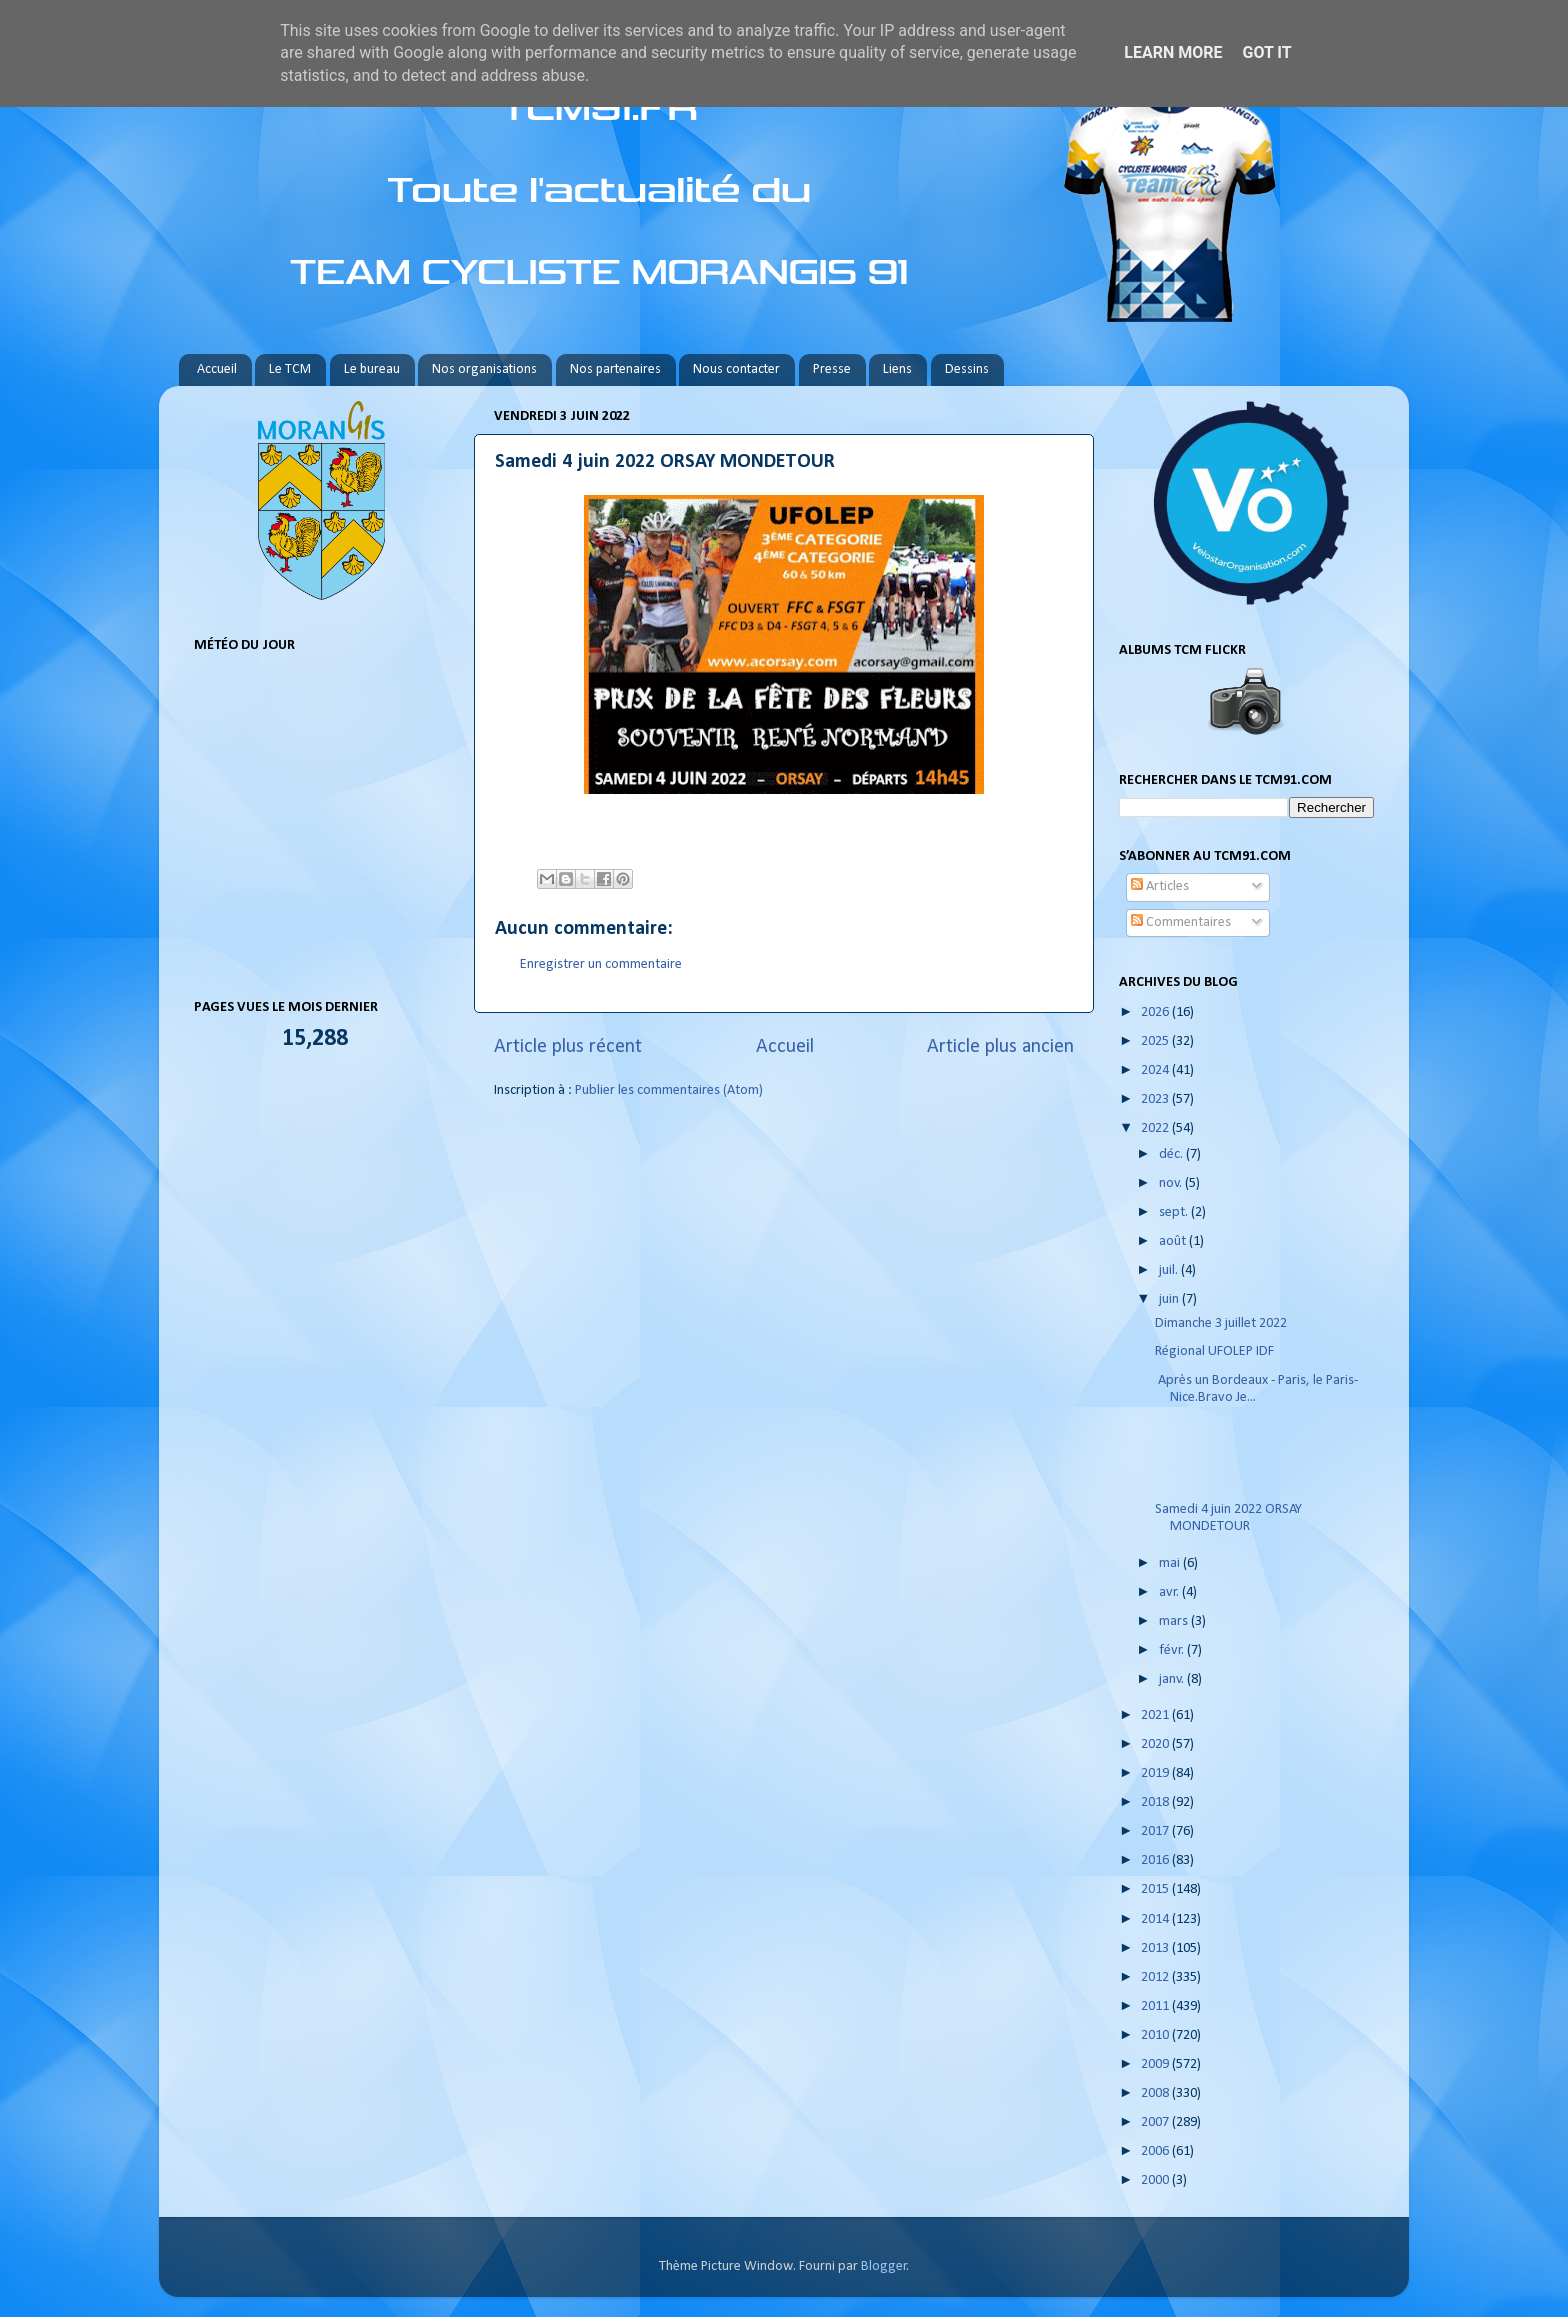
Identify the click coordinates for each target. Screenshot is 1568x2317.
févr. (1173, 1650)
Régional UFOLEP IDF (1214, 1351)
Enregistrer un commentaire (601, 964)
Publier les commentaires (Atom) (669, 1090)
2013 (1156, 1948)
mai (1171, 1563)
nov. (1172, 1183)
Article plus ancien (1000, 1047)
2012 (1156, 1977)
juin (1170, 1299)
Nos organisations (484, 369)
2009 (1156, 2064)
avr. (1170, 1592)
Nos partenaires (615, 369)
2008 (1156, 2093)
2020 (1156, 1744)
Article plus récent (568, 1047)
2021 (1156, 1715)
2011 (1156, 2006)
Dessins (967, 369)
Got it (1266, 52)
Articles (1160, 886)
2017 (1156, 1831)
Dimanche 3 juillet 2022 (1221, 1323)
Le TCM (290, 369)
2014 (1156, 1919)
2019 (1156, 1773)
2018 (1156, 1802)
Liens (897, 369)
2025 (1156, 1041)
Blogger (884, 2266)
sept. (1175, 1212)
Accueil (217, 369)
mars (1175, 1621)
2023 (1156, 1099)
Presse (832, 369)
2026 (1156, 1012)
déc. (1172, 1154)
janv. (1173, 1679)
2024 (1156, 1070)
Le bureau (372, 369)
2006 (1156, 2151)
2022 (1156, 1128)
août (1174, 1241)
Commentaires (1181, 922)
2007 (1156, 2122)
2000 (1156, 2180)
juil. (1170, 1270)
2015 (1156, 1889)
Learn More (1173, 52)
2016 (1156, 1860)
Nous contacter (736, 369)
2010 (1156, 2035)
